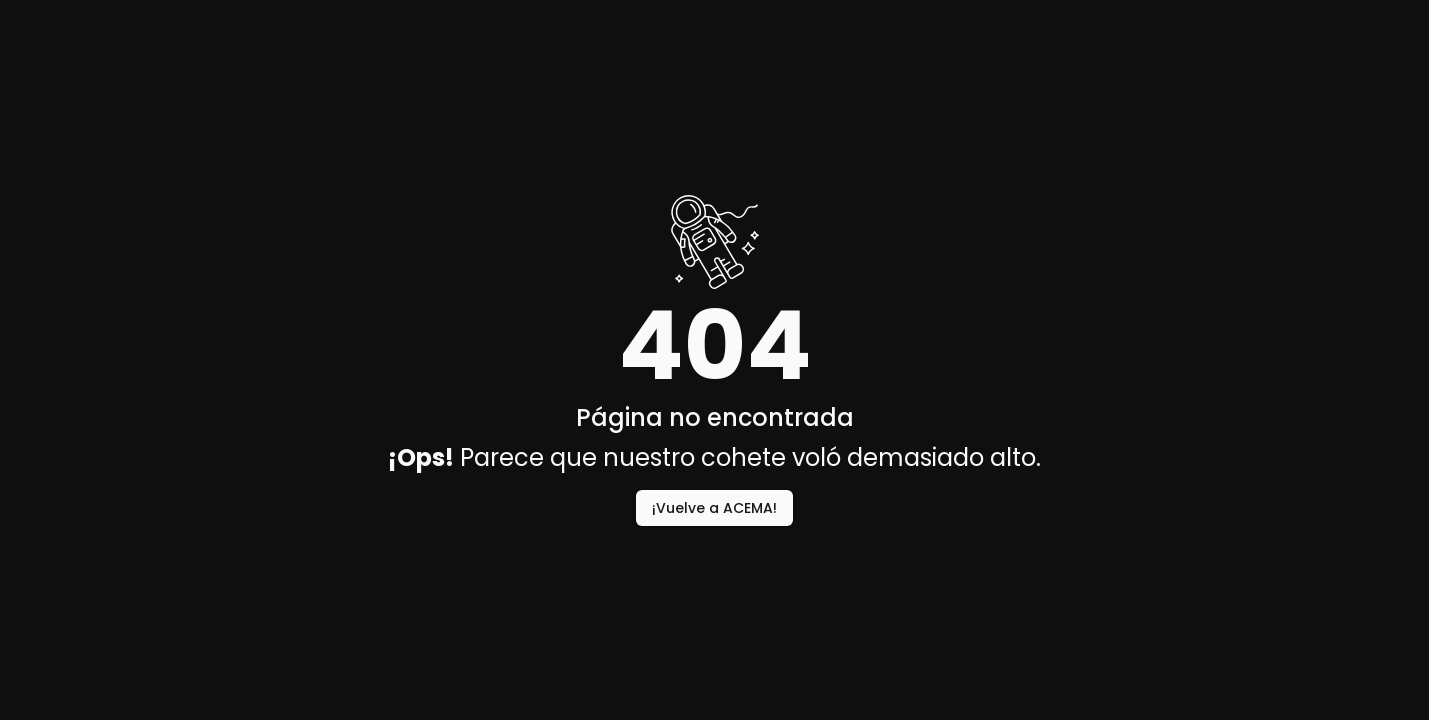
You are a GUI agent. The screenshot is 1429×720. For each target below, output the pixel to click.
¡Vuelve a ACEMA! (714, 508)
